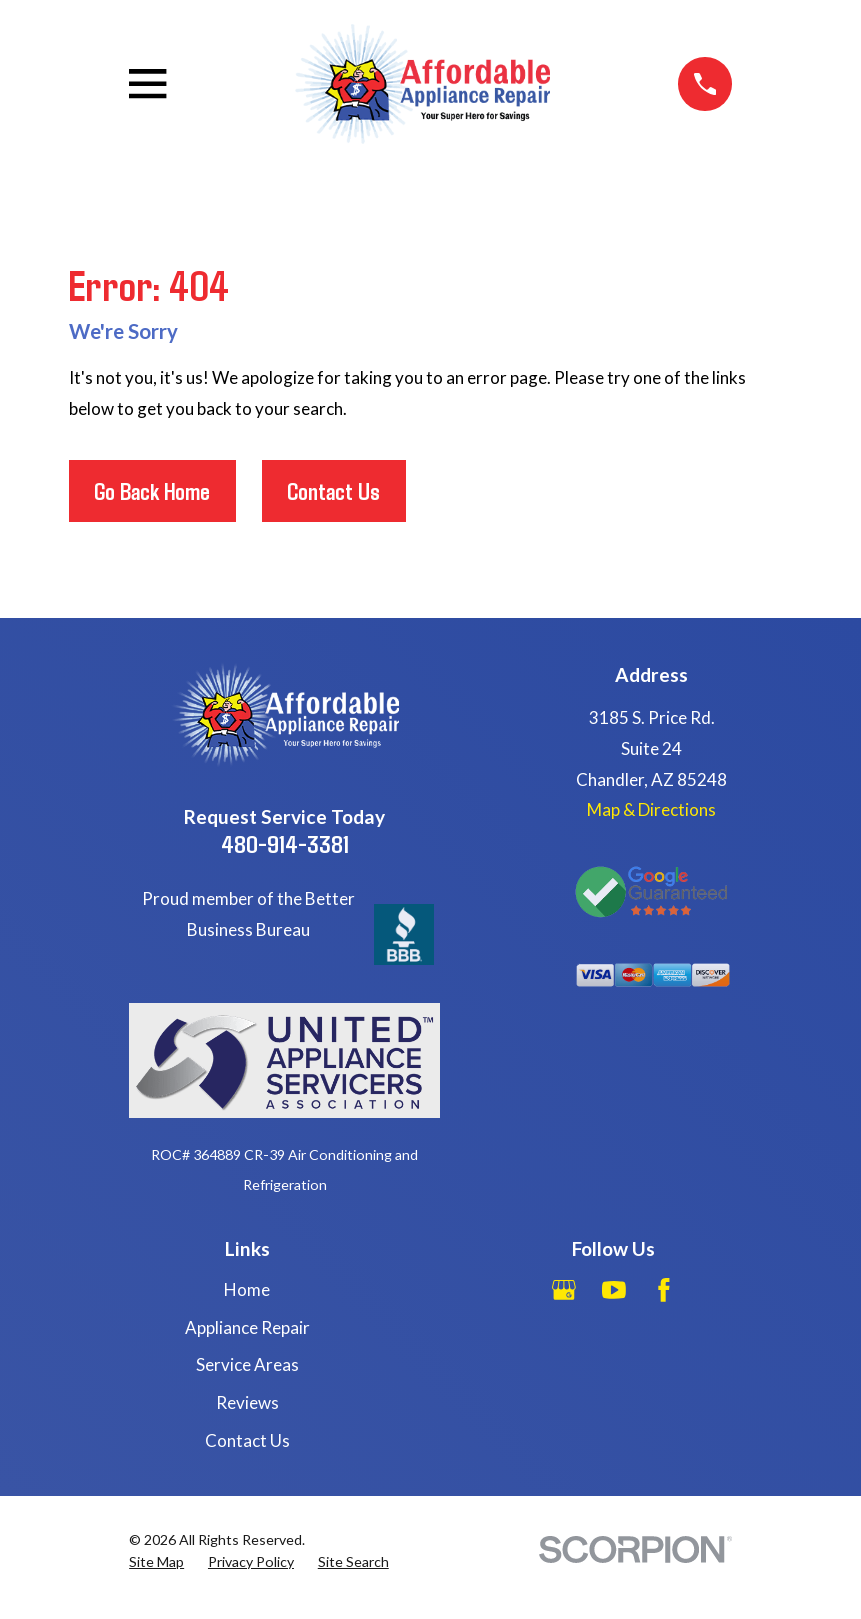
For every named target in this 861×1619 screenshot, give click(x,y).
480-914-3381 (285, 843)
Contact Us (333, 490)
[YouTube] (614, 1290)
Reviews (247, 1402)
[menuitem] (156, 1562)
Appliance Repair (247, 1327)
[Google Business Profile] (564, 1290)
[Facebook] (664, 1290)
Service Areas (247, 1364)
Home (247, 1289)
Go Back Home (152, 490)
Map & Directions (651, 809)
